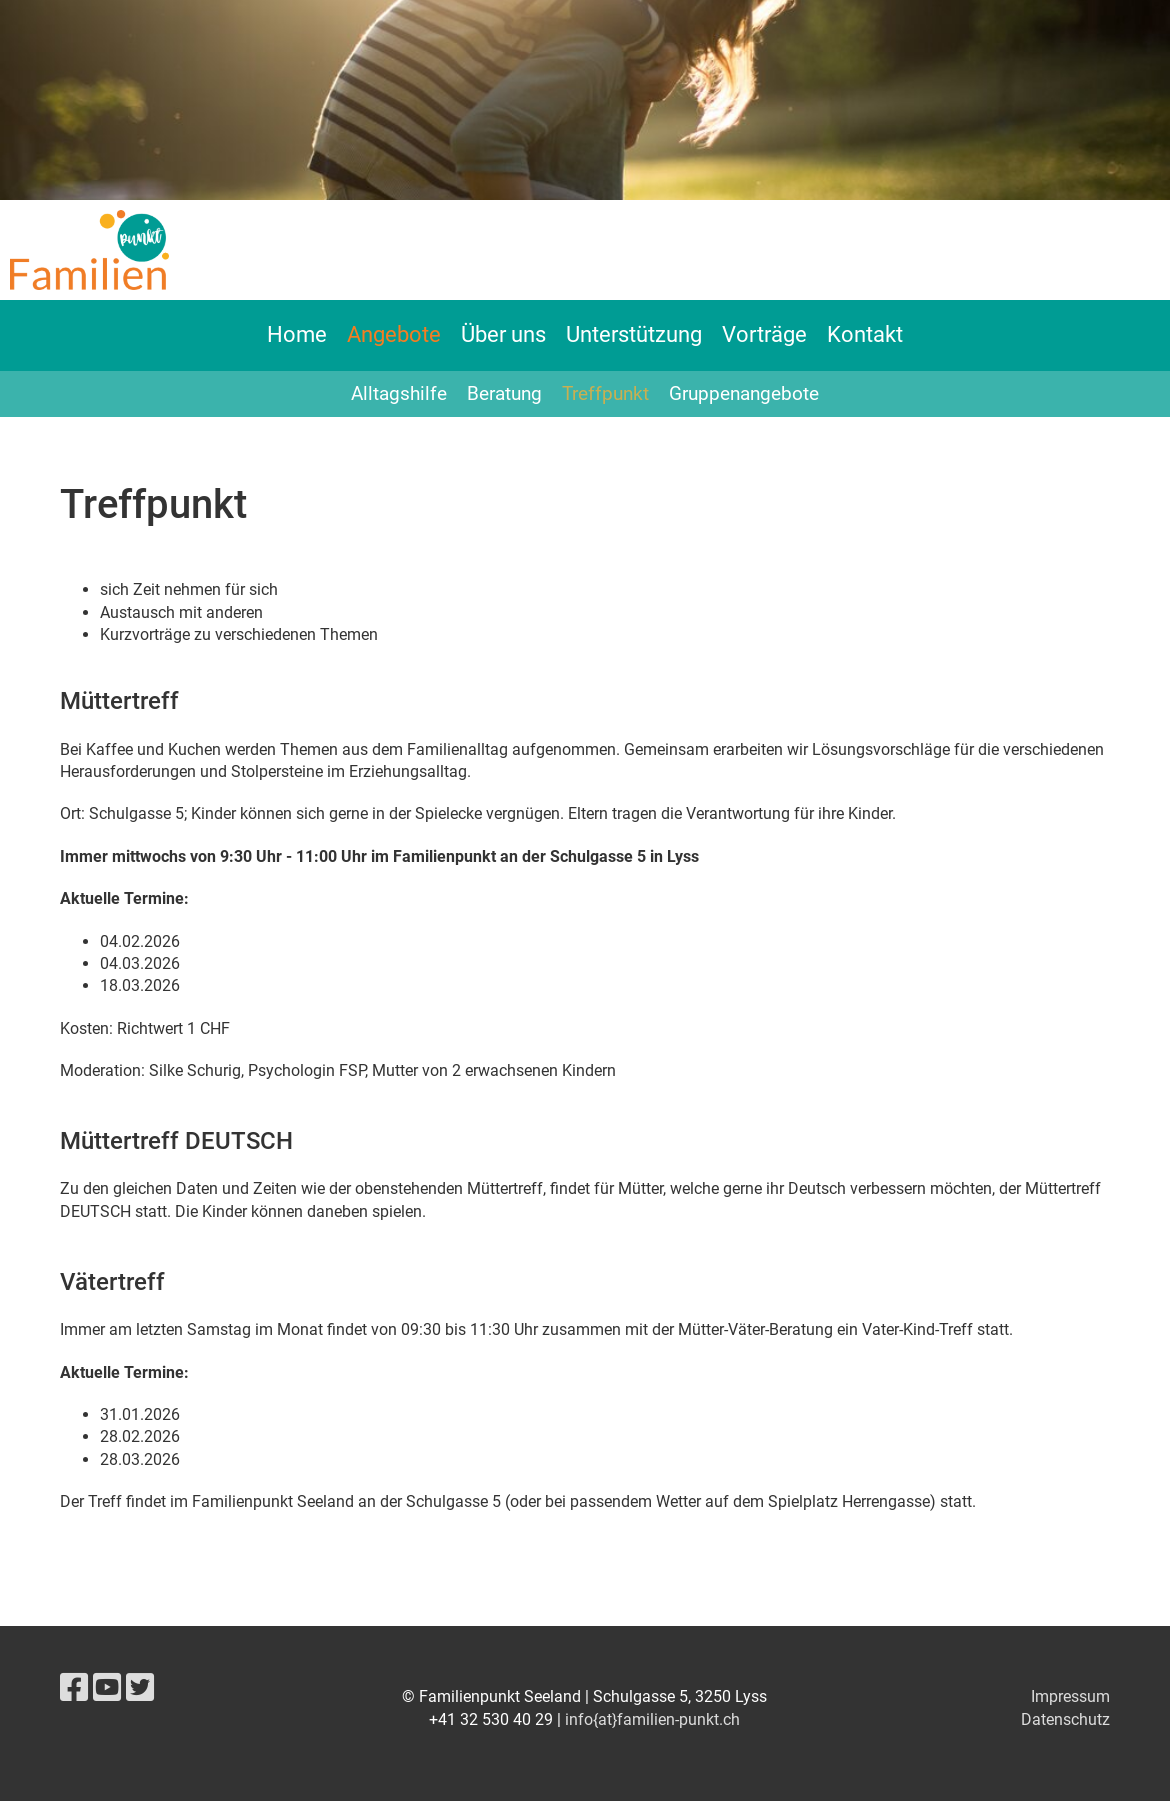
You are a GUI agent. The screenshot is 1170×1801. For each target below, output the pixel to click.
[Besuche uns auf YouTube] (107, 1688)
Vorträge (764, 334)
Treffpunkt (605, 393)
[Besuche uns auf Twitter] (140, 1688)
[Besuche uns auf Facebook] (74, 1688)
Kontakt (865, 334)
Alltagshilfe (399, 393)
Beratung (504, 393)
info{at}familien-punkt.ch (652, 1719)
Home (297, 334)
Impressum (1070, 1696)
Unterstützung (634, 334)
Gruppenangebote (744, 393)
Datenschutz (1065, 1719)
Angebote (394, 334)
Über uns (503, 334)
